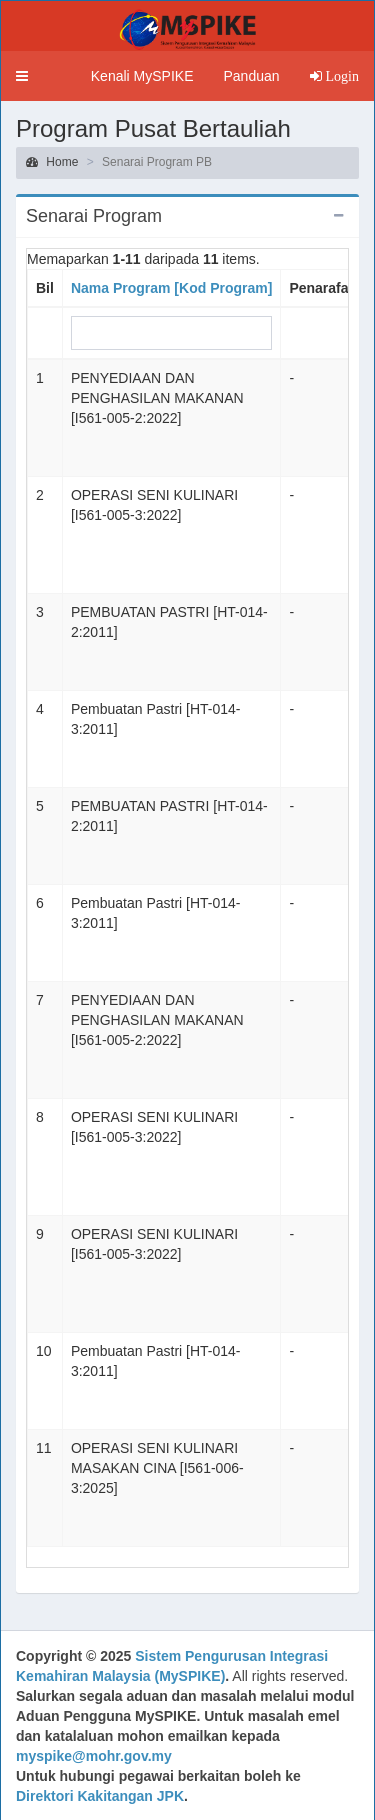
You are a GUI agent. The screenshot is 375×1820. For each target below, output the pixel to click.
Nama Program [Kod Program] (171, 288)
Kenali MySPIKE (142, 76)
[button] (22, 76)
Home (52, 162)
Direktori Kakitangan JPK (100, 1796)
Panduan (251, 76)
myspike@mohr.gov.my (94, 1756)
